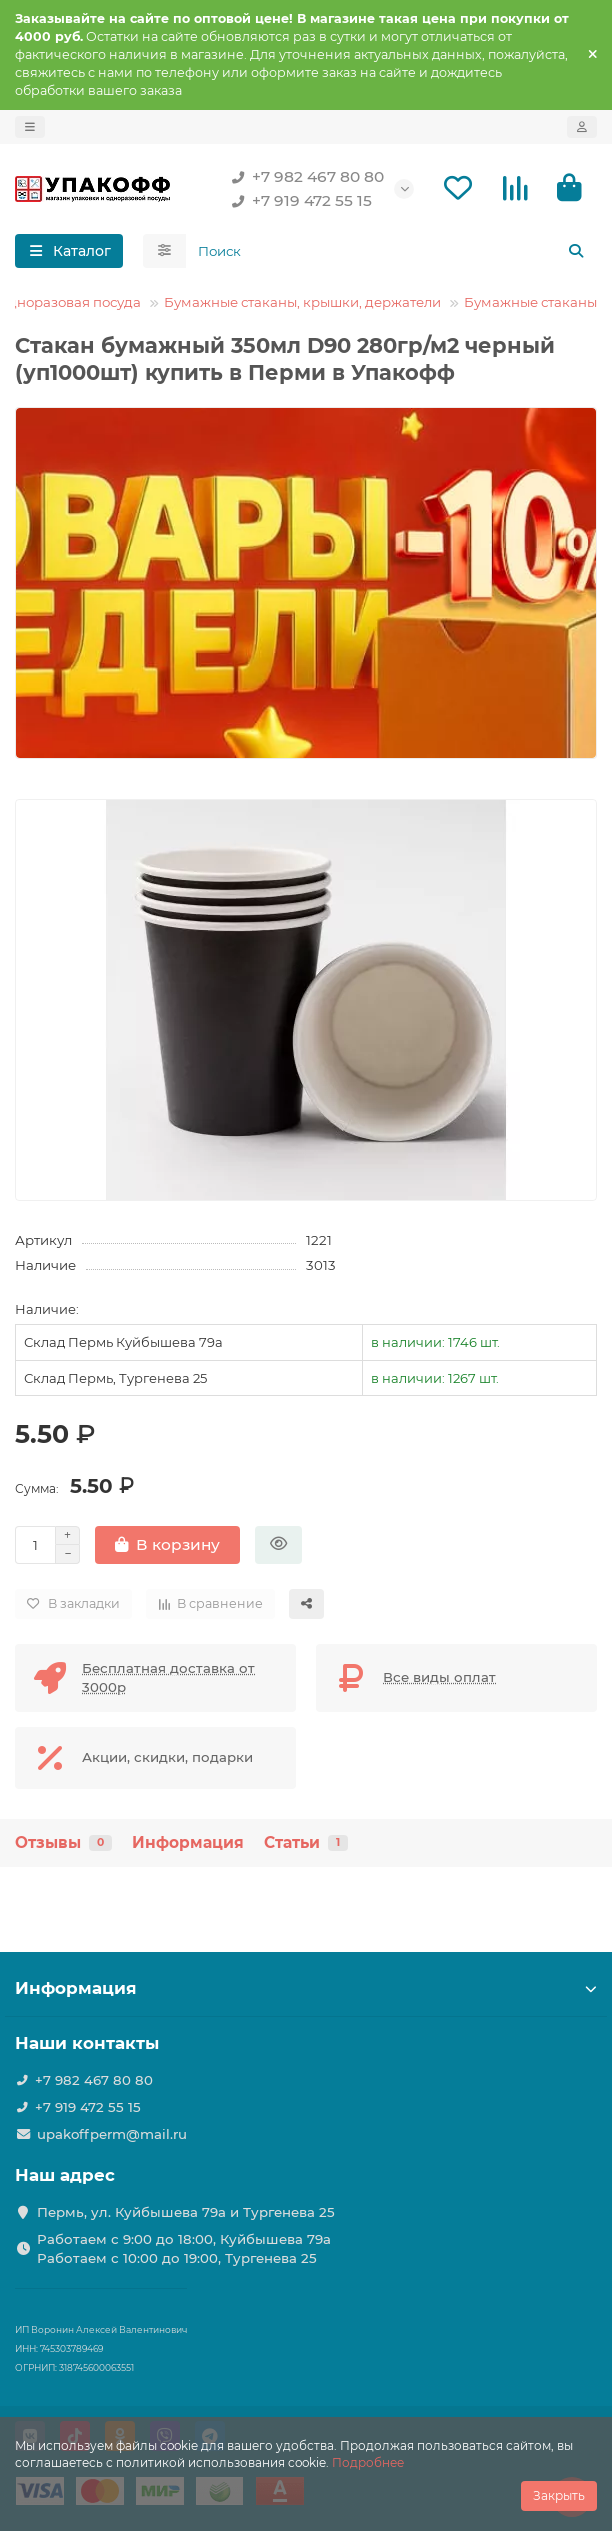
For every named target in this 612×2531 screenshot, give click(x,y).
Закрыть (559, 2495)
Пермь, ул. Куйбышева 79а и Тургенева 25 (186, 2212)
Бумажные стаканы (530, 302)
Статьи (306, 1842)
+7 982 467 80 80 (304, 177)
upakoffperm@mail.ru (112, 2134)
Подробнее (368, 2462)
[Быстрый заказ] (278, 1545)
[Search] (392, 251)
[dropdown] (30, 127)
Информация (188, 1842)
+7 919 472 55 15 (298, 201)
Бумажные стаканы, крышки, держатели (302, 302)
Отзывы (63, 1842)
